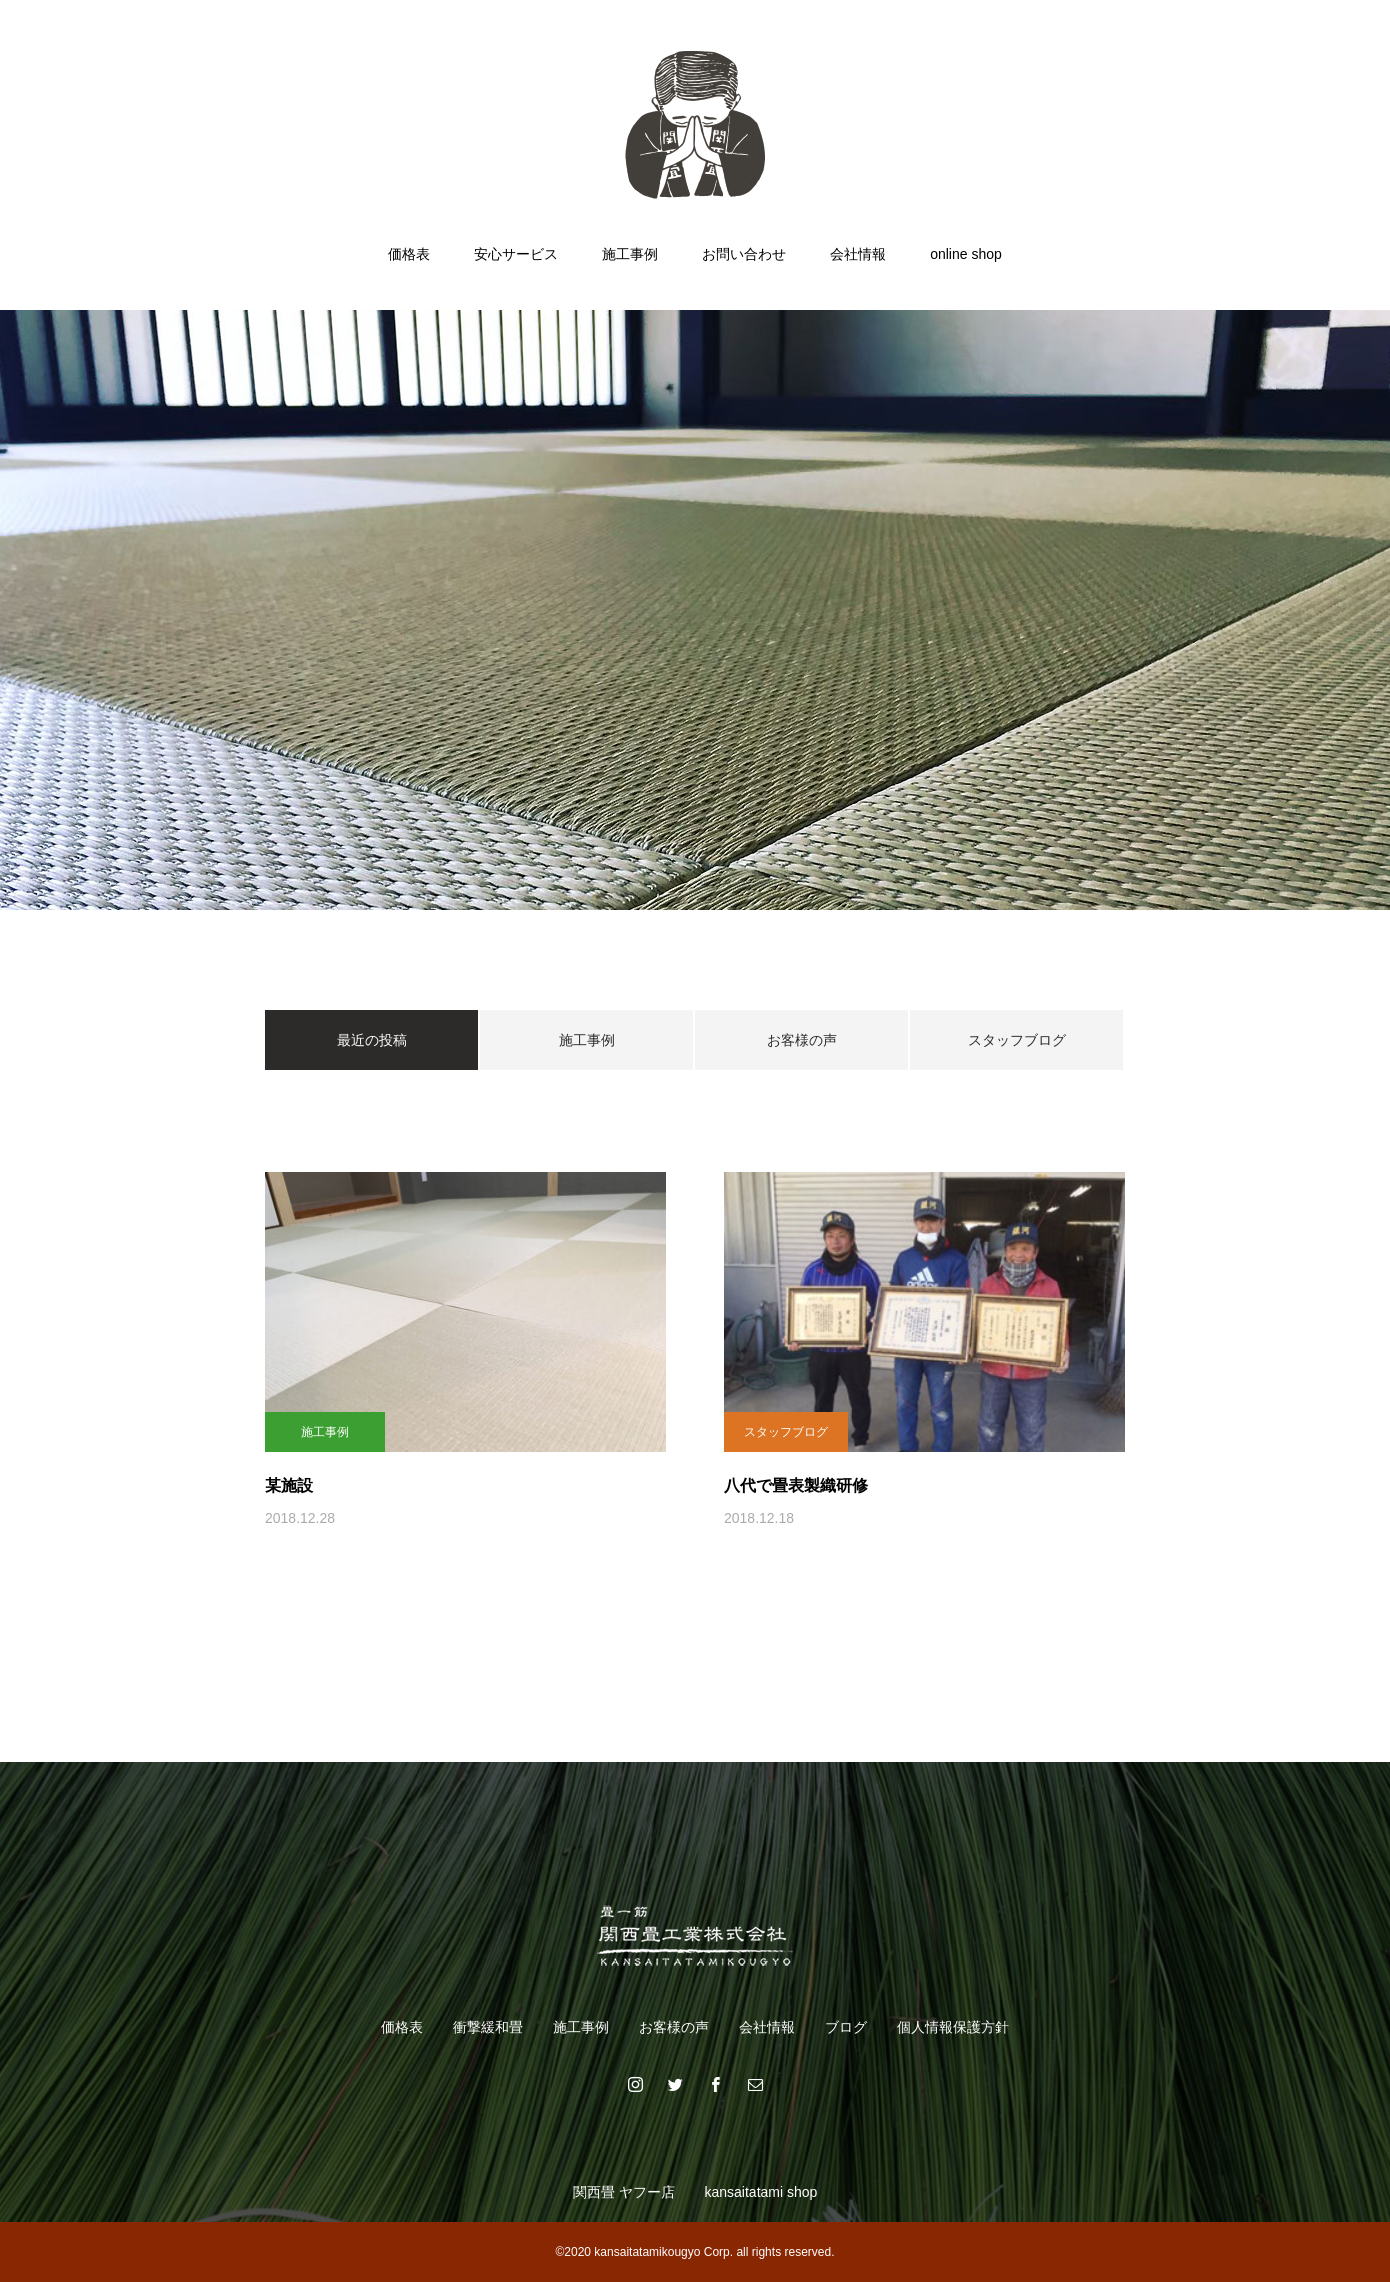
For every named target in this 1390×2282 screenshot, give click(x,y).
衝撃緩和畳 (488, 2027)
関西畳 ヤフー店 (624, 2192)
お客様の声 (802, 1040)
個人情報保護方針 (953, 2027)
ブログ (846, 2027)
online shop (966, 254)
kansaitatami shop (761, 2192)
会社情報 (858, 254)
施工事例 (630, 254)
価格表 (409, 254)
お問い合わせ (744, 254)
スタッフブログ (1017, 1040)
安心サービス (516, 254)
